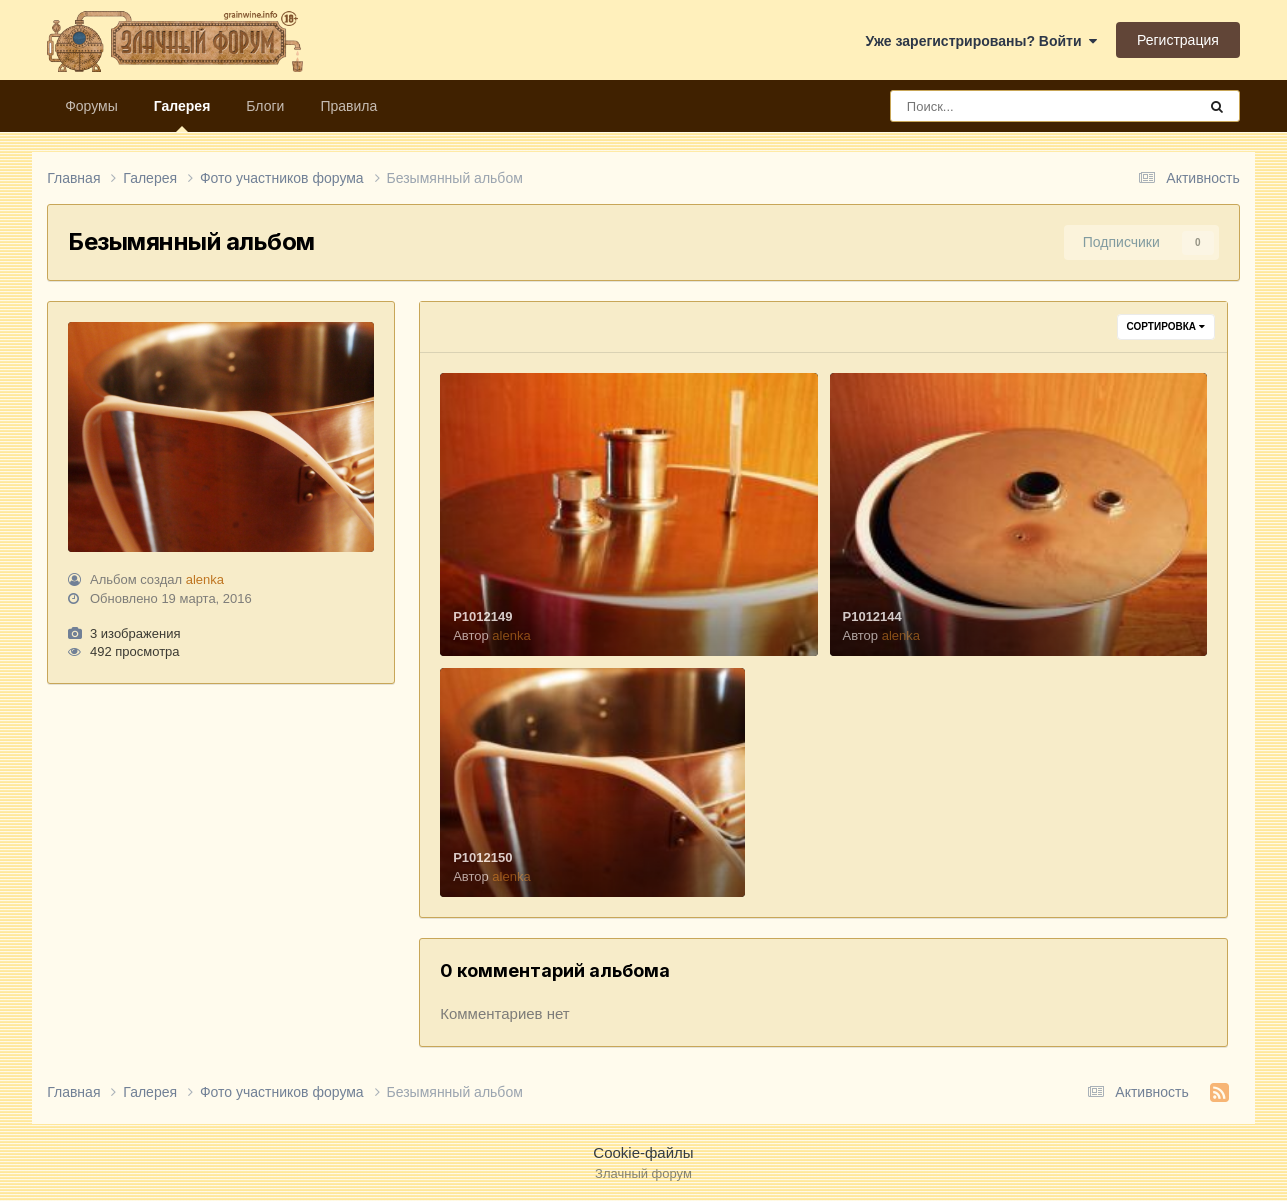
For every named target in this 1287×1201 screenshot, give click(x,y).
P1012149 (482, 616)
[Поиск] (1006, 106)
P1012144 (872, 616)
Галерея (182, 115)
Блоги (265, 106)
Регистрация (1178, 40)
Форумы (91, 106)
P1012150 (482, 857)
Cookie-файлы (643, 1152)
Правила (348, 106)
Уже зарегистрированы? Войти (982, 41)
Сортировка (1166, 326)
